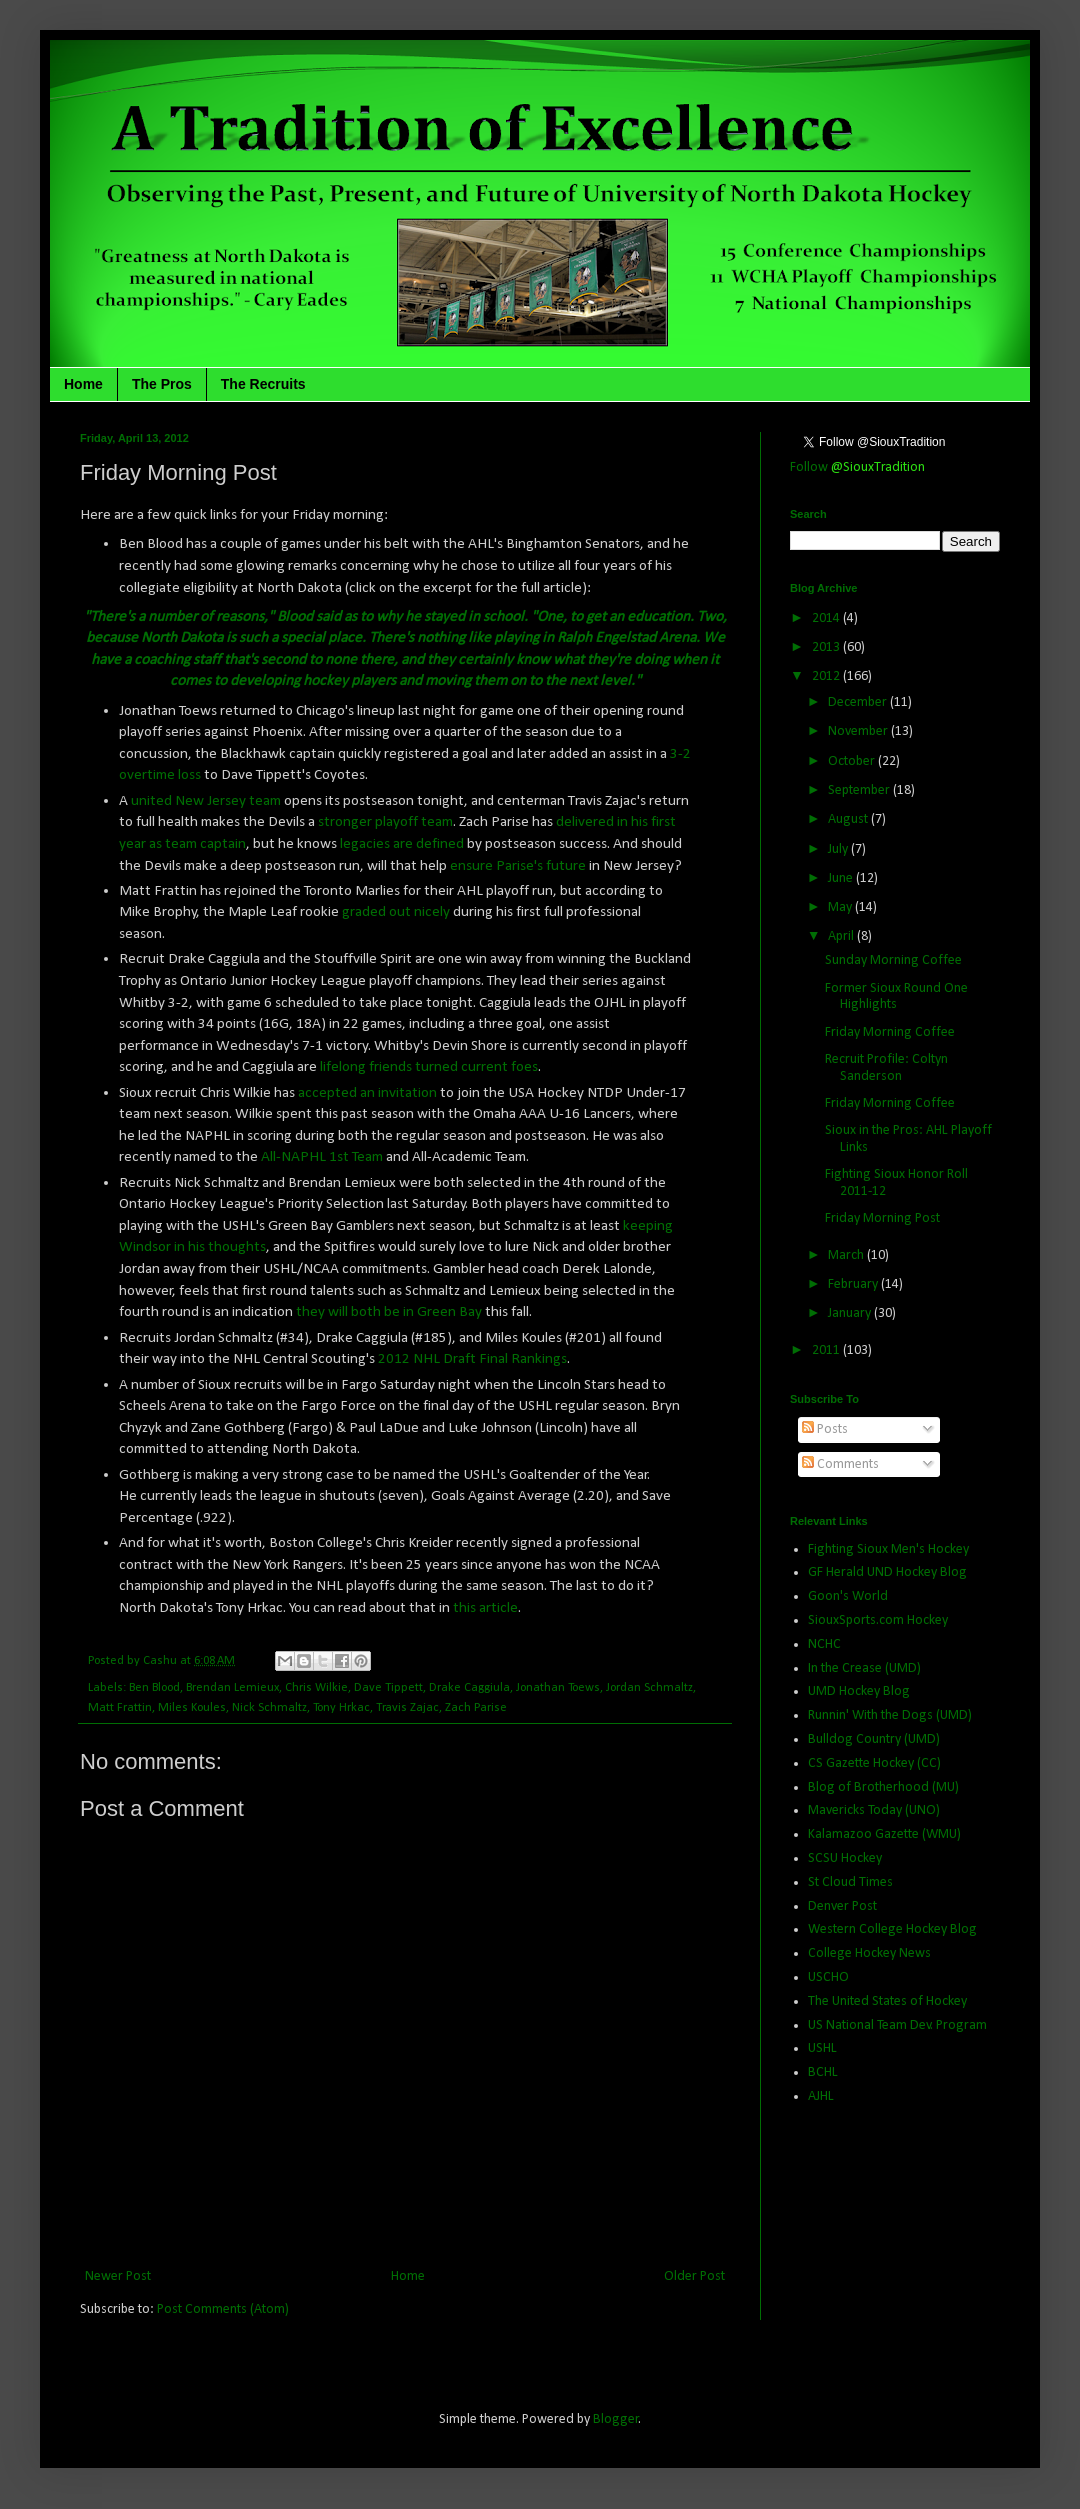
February (854, 1284)
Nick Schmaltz (269, 1708)
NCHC (824, 1644)
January (851, 1313)
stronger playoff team (385, 822)
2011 (827, 1350)
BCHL (823, 2072)
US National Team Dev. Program (897, 2025)
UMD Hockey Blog (859, 1691)
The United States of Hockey (887, 2001)
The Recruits (263, 384)
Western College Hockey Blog (892, 1929)
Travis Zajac (407, 1708)
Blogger (616, 2419)
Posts (825, 1429)
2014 (827, 618)
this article (485, 1608)
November (859, 731)
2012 (827, 676)
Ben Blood (154, 1688)
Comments (840, 1464)
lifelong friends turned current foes (429, 1067)
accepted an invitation (367, 1093)
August (849, 819)
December (859, 702)
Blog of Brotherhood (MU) (883, 1787)
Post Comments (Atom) (223, 2309)
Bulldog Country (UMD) (874, 1739)
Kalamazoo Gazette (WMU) (884, 1834)
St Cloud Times (850, 1882)
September (860, 790)
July (839, 849)
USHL (822, 2048)
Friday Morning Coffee (890, 1032)
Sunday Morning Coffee (893, 960)
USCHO (828, 1977)
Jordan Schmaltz (649, 1688)
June (842, 878)
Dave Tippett (388, 1688)
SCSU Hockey (845, 1858)
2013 (827, 647)
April (842, 936)
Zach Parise (476, 1708)
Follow (857, 467)
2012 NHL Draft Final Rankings (472, 1359)
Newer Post (118, 2276)
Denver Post (842, 1906)
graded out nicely (396, 912)
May (841, 907)
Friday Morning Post (882, 1218)
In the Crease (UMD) (864, 1668)
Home (83, 384)
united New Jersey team (206, 801)
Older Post (694, 2276)
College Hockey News (869, 1953)
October (853, 761)
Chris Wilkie (316, 1688)
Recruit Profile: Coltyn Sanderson (886, 1068)
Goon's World (848, 1596)
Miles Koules (192, 1708)
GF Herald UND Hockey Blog (887, 1572)
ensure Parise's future (518, 866)
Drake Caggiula (469, 1688)
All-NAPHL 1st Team (322, 1157)
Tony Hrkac (341, 1708)
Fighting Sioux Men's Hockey (888, 1549)
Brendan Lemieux (232, 1688)
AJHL (821, 2096)
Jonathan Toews (558, 1688)
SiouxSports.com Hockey (878, 1620)
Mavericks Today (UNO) (874, 1810)
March (847, 1255)
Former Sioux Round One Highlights (896, 997)
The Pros (162, 384)
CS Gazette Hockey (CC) (874, 1763)
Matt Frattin (120, 1708)
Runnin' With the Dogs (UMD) (890, 1715)
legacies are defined (402, 844)
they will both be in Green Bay (389, 1312)
